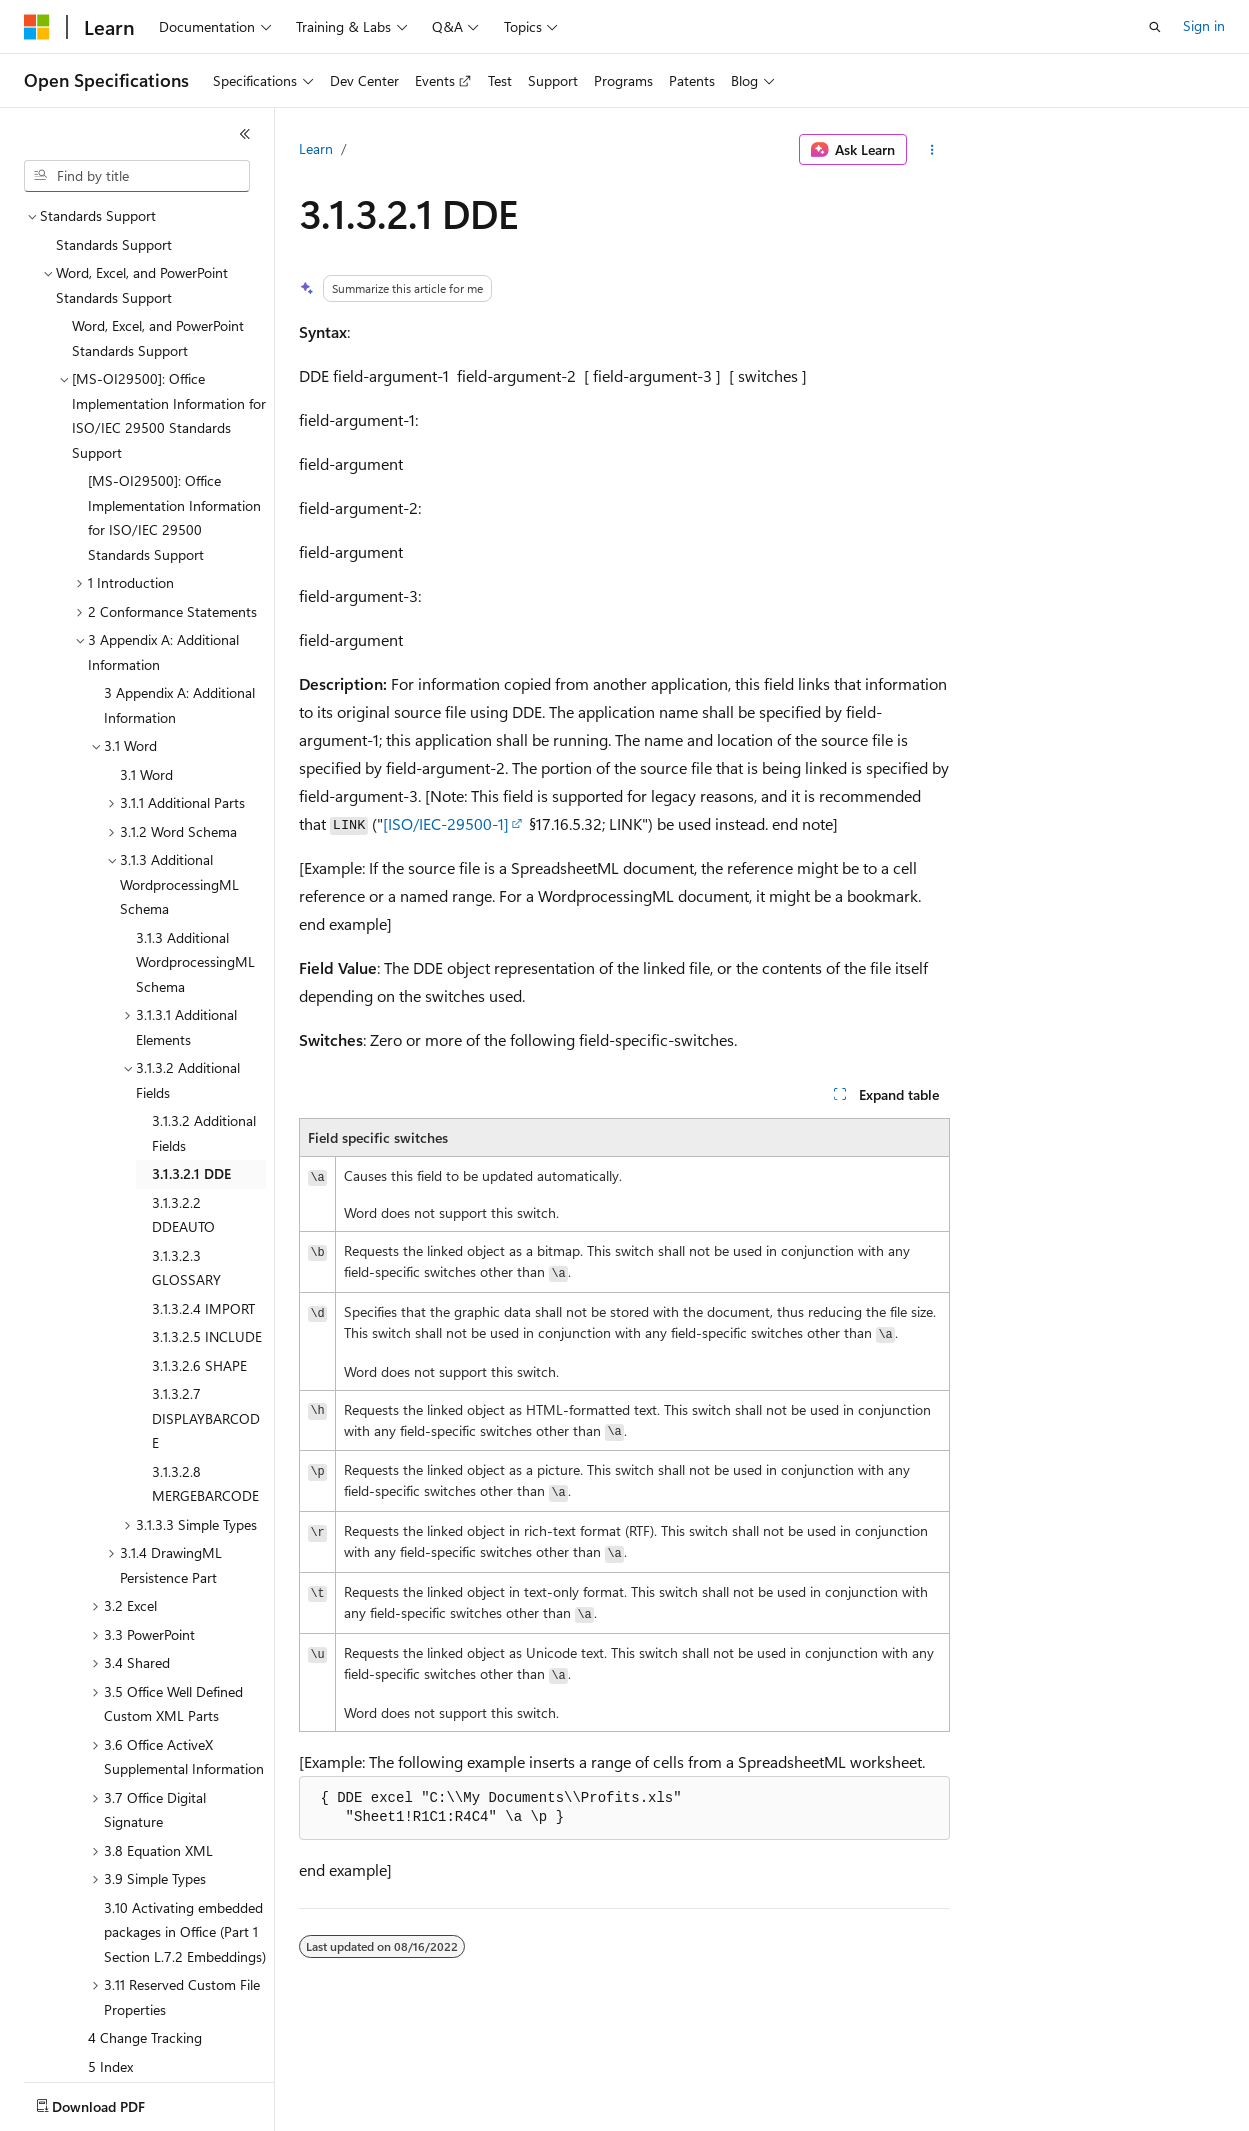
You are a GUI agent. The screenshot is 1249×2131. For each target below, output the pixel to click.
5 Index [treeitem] (110, 1949)
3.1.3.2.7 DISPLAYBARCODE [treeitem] (206, 1301)
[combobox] (137, 176)
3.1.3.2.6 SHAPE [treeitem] (199, 1248)
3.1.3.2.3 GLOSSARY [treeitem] (186, 1151)
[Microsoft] (37, 27)
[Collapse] (245, 134)
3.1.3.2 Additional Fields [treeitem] (204, 1016)
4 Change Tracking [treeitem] (145, 1920)
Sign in (1204, 25)
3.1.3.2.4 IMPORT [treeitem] (203, 1191)
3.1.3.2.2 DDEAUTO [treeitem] (183, 1098)
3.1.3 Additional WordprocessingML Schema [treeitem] (195, 845)
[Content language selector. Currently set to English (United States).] (115, 2102)
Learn (316, 148)
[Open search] (1155, 27)
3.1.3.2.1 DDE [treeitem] (191, 1056)
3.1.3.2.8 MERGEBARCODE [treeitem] (205, 1367)
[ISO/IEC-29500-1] (446, 823)
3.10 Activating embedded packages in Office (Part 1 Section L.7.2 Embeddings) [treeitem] (185, 1815)
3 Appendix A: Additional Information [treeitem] (179, 588)
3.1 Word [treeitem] (146, 657)
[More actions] (932, 150)
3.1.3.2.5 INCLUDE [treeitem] (207, 1219)
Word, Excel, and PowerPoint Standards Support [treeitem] (158, 221)
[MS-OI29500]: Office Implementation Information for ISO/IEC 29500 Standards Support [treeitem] (174, 400)
